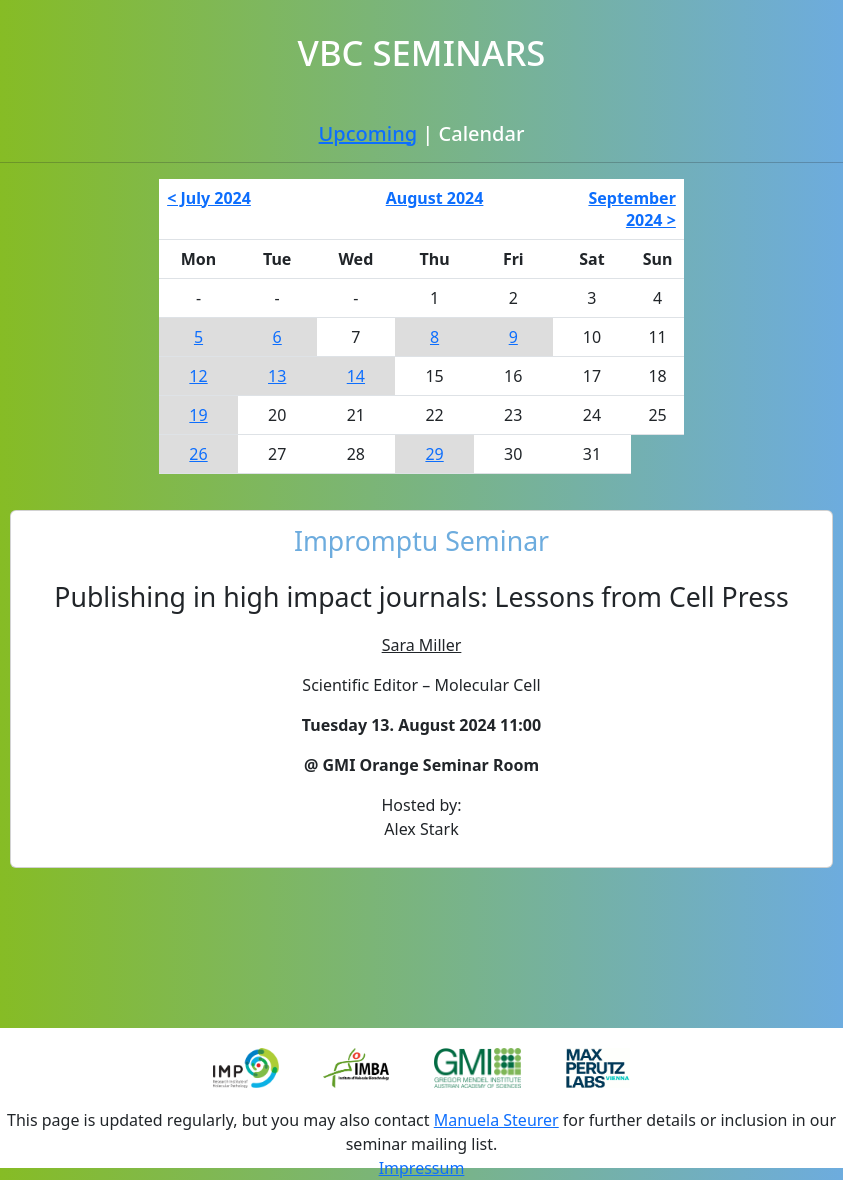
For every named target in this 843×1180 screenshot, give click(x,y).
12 (198, 376)
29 (434, 454)
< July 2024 (209, 198)
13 (277, 376)
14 (356, 376)
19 (198, 415)
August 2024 (435, 198)
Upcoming (368, 133)
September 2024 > (631, 209)
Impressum (422, 1168)
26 (198, 454)
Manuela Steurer (496, 1120)
